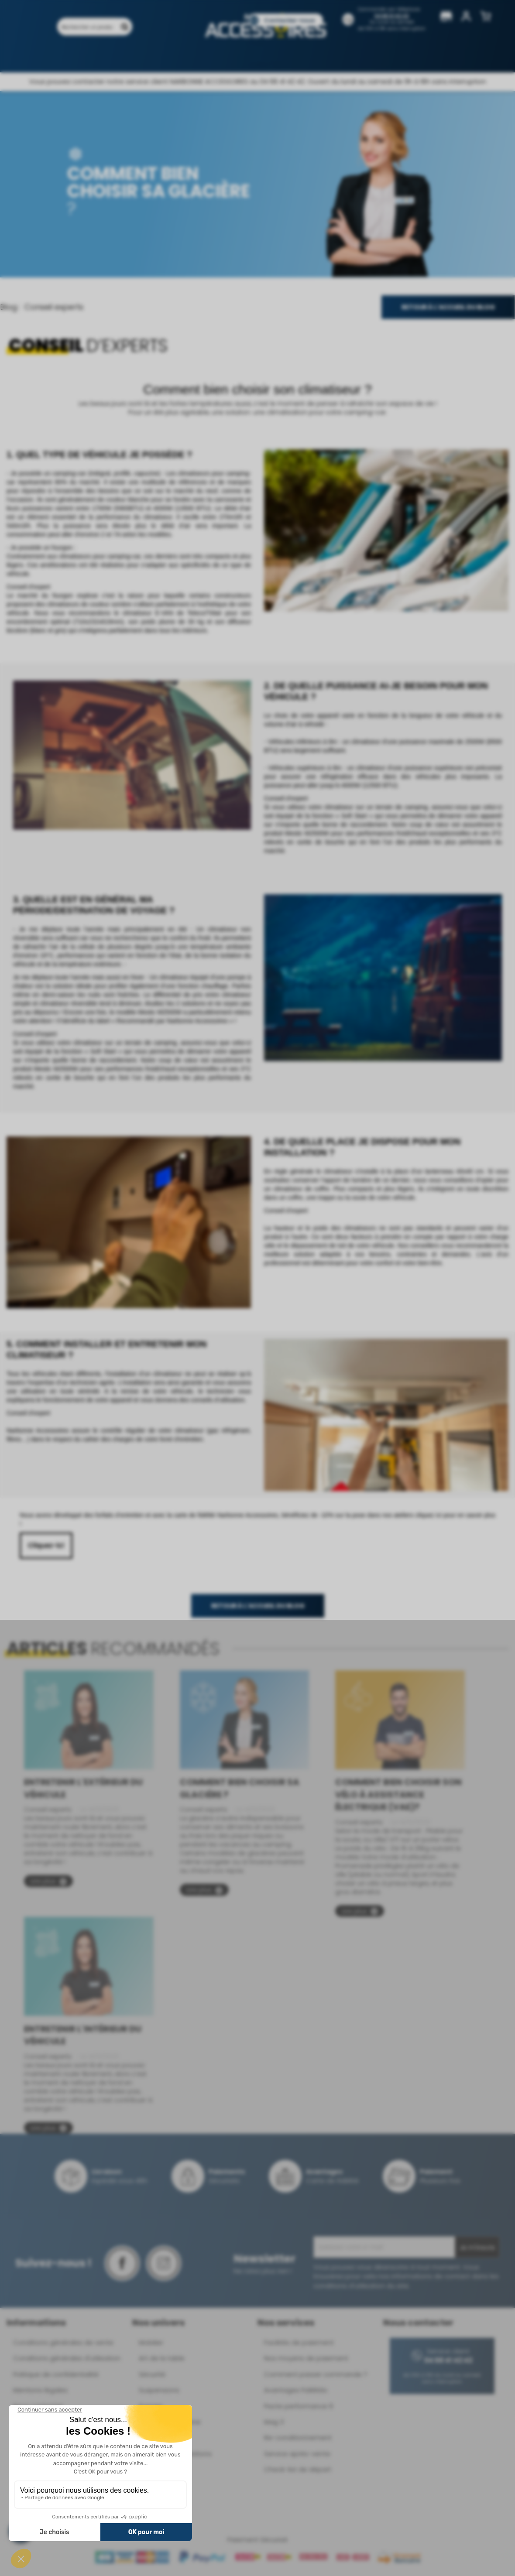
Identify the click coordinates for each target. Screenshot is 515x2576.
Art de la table (162, 2358)
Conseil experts (53, 306)
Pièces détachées (357, 55)
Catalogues (273, 55)
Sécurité (152, 2374)
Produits (84, 55)
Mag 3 (274, 2421)
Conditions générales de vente (63, 2342)
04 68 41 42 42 (391, 16)
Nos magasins (220, 55)
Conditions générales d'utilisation (66, 2358)
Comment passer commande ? (315, 2374)
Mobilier (151, 2342)
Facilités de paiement (299, 2342)
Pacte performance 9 (298, 2406)
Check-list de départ (297, 2469)
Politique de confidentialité (56, 2374)
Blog (311, 55)
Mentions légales (40, 2390)
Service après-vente (297, 2453)
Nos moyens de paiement (306, 2358)
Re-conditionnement (298, 2437)
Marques (172, 55)
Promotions (127, 55)
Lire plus (48, 1880)
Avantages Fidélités (295, 2390)
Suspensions (159, 2390)
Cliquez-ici (46, 1545)
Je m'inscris (477, 2247)
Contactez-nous (289, 20)
